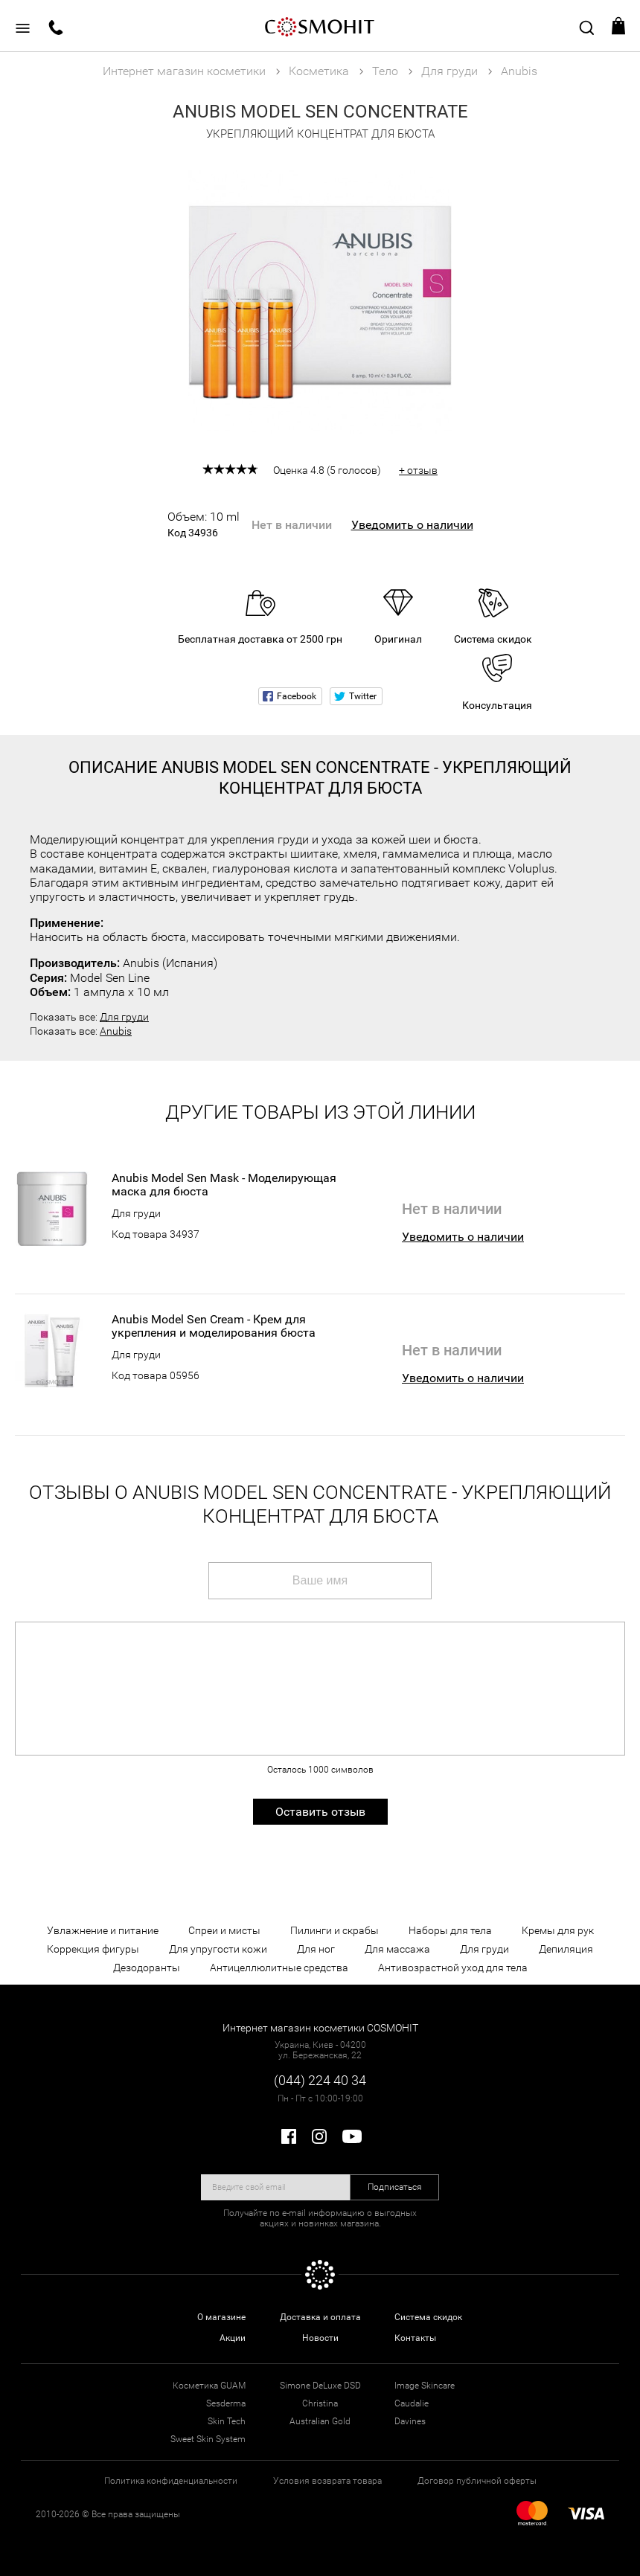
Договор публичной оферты (477, 2481)
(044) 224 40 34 (320, 2080)
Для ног (316, 1949)
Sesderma (226, 2403)
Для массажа (397, 1949)
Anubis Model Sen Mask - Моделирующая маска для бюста (224, 1185)
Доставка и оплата (320, 2317)
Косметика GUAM (209, 2385)
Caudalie (411, 2403)
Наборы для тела (450, 1930)
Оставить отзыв (320, 1812)
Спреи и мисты (224, 1930)
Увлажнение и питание (103, 1930)
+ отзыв (418, 470)
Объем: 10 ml (203, 524)
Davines (410, 2421)
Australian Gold (320, 2421)
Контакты (415, 2338)
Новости (320, 2338)
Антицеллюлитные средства (279, 1967)
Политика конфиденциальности (170, 2481)
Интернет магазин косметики (184, 71)
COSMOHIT (320, 26)
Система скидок (428, 2317)
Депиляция (566, 1949)
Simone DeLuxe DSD (320, 2385)
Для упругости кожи (218, 1949)
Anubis (116, 1031)
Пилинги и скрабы (334, 1930)
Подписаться (395, 2187)
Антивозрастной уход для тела (453, 1967)
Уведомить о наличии (412, 525)
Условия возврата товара (327, 2481)
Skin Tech (227, 2421)
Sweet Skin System (208, 2439)
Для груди (124, 1017)
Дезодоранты (146, 1967)
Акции (233, 2338)
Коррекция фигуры (93, 1949)
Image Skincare (424, 2385)
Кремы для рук (558, 1930)
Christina (320, 2403)
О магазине (221, 2317)
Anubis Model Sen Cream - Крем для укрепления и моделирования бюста (214, 1326)
